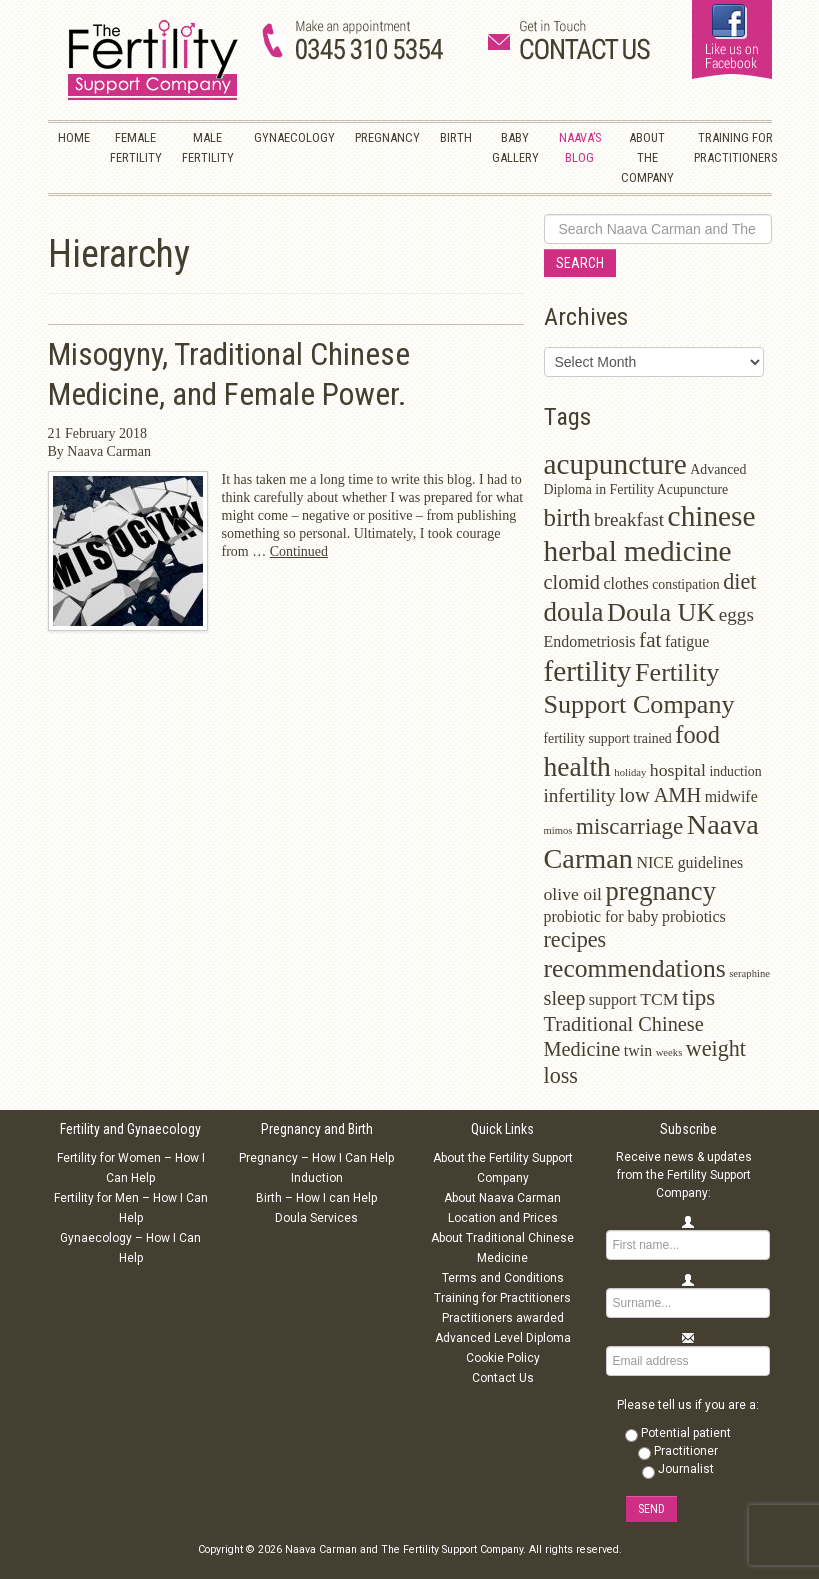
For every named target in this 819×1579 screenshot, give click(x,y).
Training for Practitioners (502, 1298)
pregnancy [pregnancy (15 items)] (661, 891)
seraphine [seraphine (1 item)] (749, 973)
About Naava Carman (502, 1198)
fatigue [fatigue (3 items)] (687, 641)
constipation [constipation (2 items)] (686, 584)
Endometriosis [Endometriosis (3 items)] (590, 641)
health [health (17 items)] (577, 766)
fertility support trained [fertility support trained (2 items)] (608, 738)
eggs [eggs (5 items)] (736, 614)
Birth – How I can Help (316, 1198)
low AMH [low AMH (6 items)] (660, 795)
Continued (299, 551)
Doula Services (316, 1218)
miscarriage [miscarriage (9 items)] (629, 826)
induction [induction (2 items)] (735, 771)
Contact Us (503, 1378)
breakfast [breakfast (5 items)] (629, 519)
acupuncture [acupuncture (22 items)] (615, 464)
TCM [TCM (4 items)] (659, 999)
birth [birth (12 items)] (567, 517)
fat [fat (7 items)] (650, 640)
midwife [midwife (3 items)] (731, 796)
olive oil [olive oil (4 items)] (573, 894)
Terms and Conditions (503, 1278)
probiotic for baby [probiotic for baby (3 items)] (601, 916)
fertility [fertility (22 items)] (588, 671)
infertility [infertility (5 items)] (580, 795)
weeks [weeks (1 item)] (669, 1052)
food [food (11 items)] (697, 734)
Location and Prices (503, 1218)
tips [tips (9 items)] (698, 997)
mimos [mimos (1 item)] (558, 830)
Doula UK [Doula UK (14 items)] (661, 612)
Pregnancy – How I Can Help (316, 1158)
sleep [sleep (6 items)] (565, 998)
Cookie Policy (503, 1358)
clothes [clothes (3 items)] (626, 583)
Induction (317, 1178)
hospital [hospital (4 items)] (678, 770)
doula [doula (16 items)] (574, 612)
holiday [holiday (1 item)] (630, 772)
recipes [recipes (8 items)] (575, 939)
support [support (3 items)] (613, 999)
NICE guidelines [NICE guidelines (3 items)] (689, 862)
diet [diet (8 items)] (739, 581)
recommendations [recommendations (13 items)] (635, 968)
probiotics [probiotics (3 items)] (694, 916)
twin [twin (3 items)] (638, 1050)
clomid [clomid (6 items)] (572, 582)
